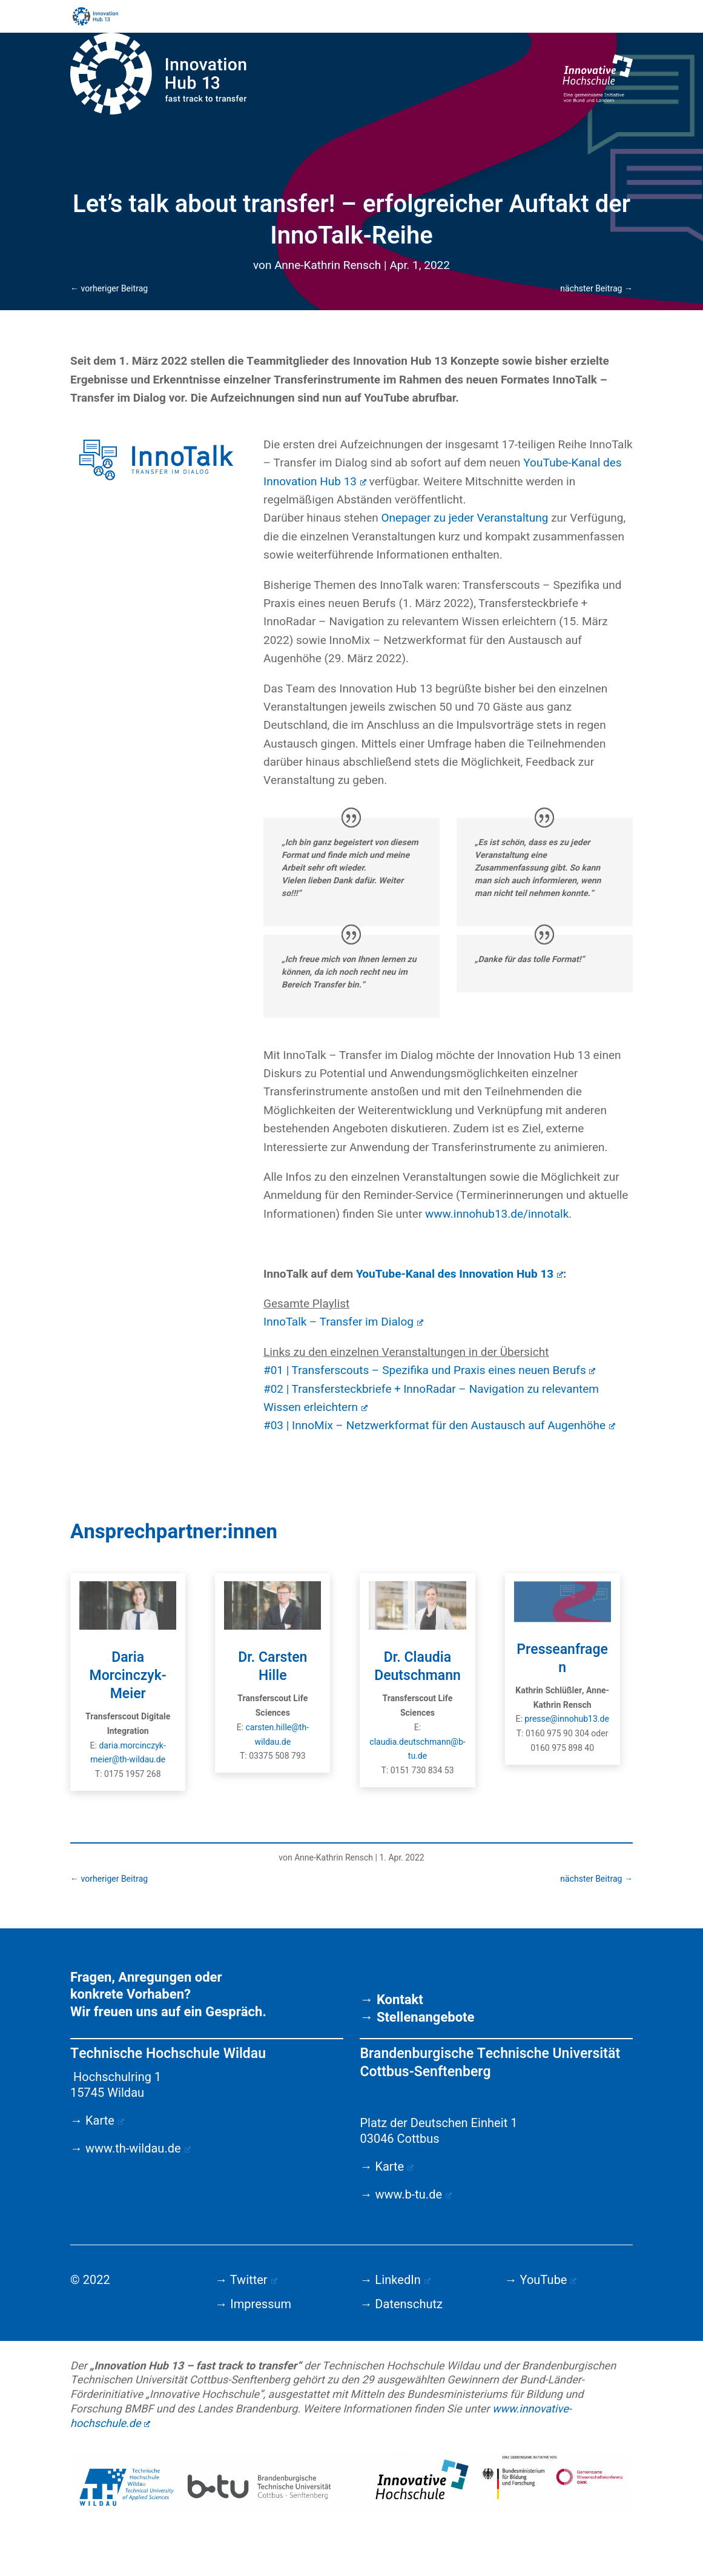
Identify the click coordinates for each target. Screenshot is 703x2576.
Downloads (557, 18)
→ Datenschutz (401, 2304)
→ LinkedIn (395, 2280)
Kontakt (400, 2000)
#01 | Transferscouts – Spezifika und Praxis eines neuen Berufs (429, 1370)
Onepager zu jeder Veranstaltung (465, 518)
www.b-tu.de (413, 2194)
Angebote (410, 18)
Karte (104, 2121)
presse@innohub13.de (566, 1719)
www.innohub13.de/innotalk (497, 1214)
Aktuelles (345, 18)
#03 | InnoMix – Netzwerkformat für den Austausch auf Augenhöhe (439, 1425)
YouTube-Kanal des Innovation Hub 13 (459, 1274)
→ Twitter (246, 2280)
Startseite (290, 18)
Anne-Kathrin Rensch (327, 265)
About (508, 18)
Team (469, 18)
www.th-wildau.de (138, 2148)
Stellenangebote (426, 2017)
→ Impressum (253, 2304)
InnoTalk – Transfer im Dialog (343, 1321)
